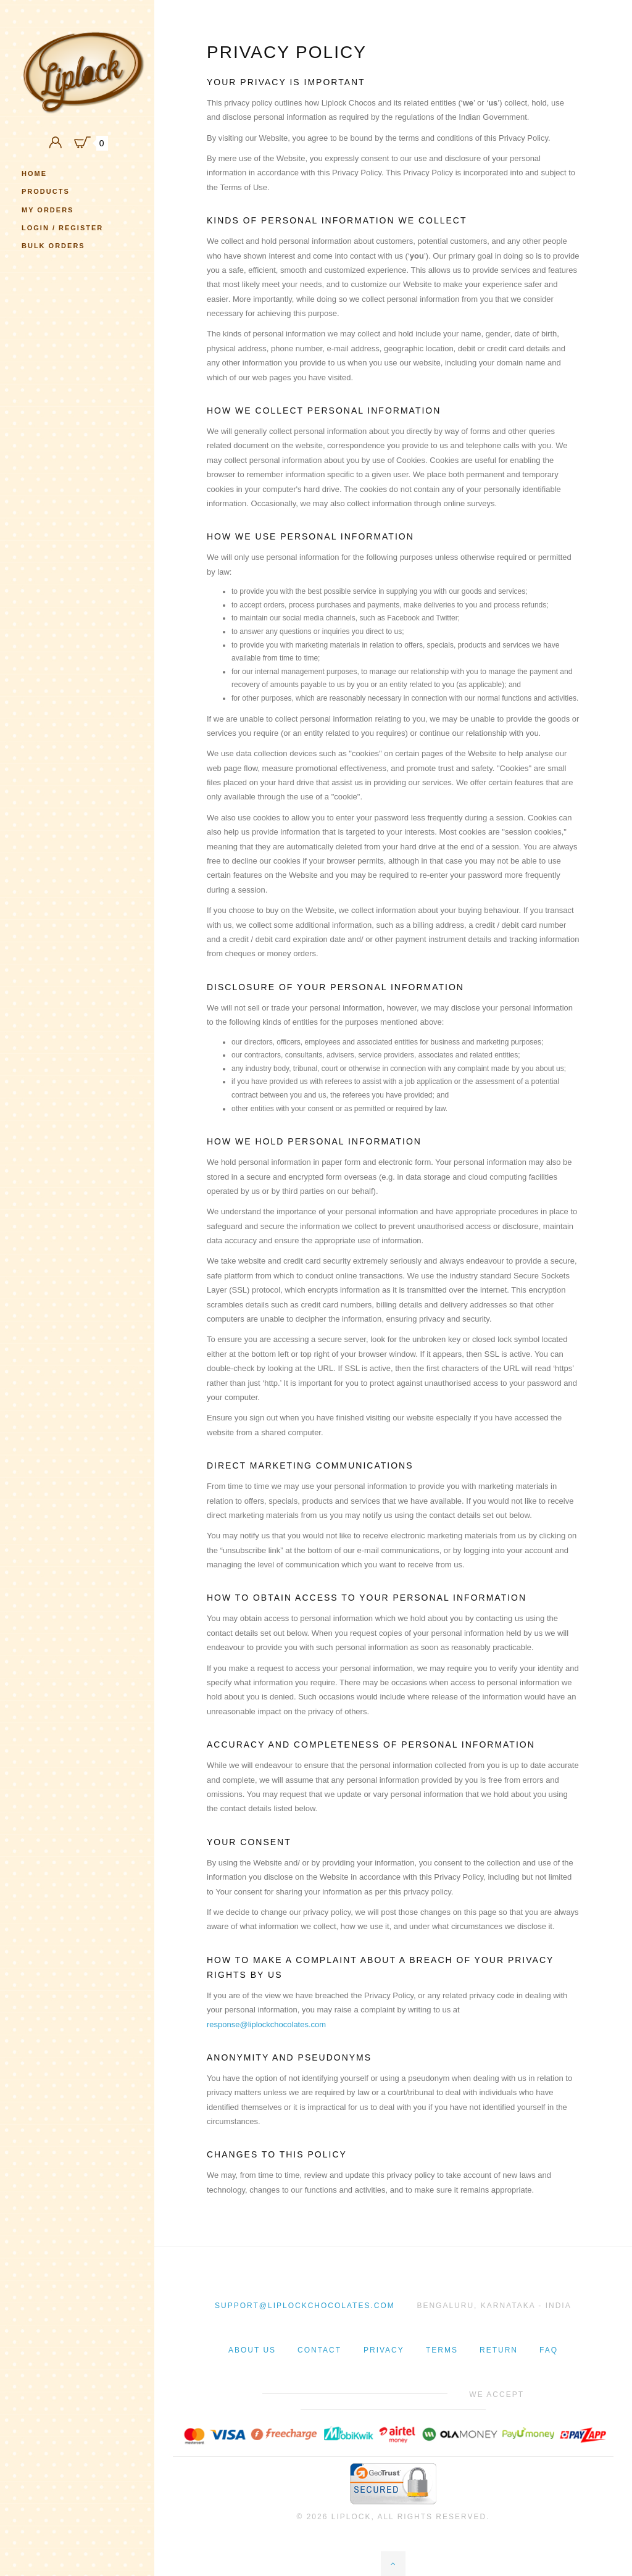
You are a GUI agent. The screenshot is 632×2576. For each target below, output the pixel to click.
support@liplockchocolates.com (305, 2305)
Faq (548, 2350)
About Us (252, 2350)
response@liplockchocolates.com (266, 2024)
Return (499, 2350)
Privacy (384, 2350)
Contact (319, 2350)
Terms (442, 2350)
